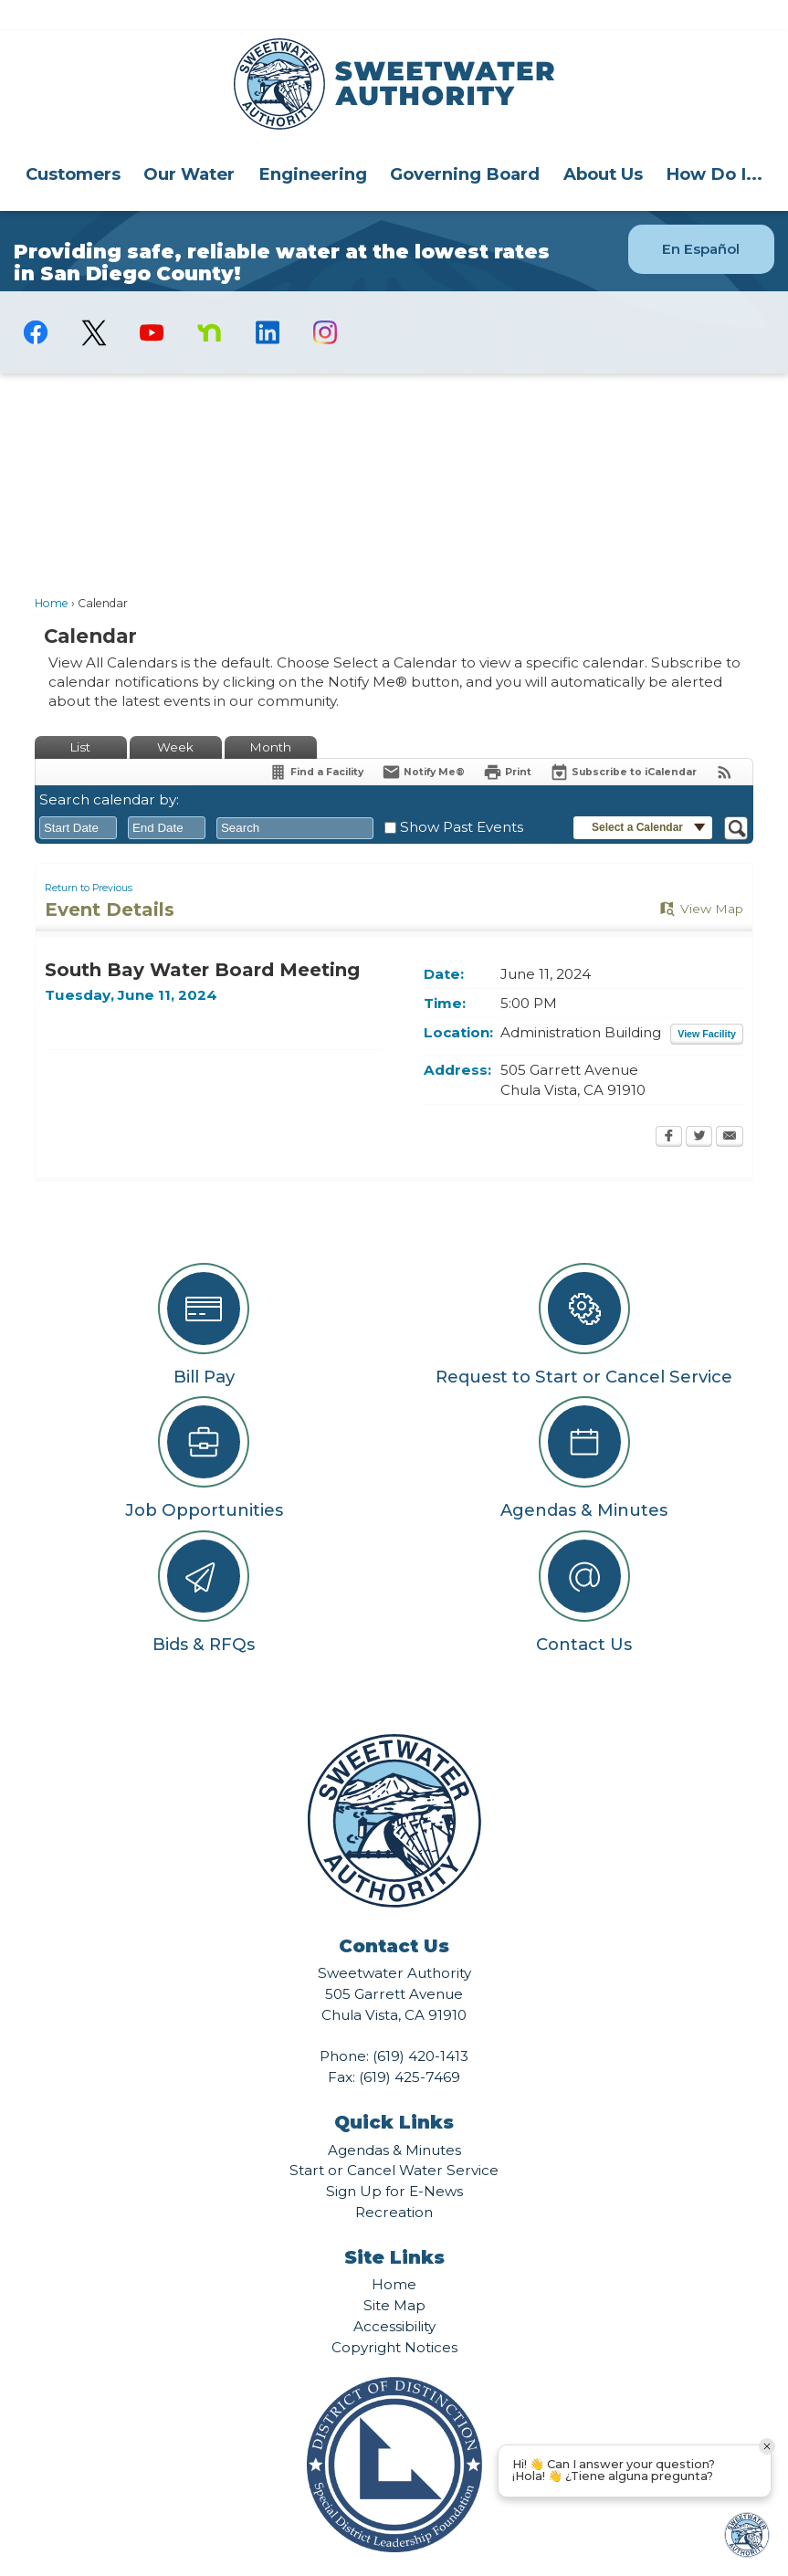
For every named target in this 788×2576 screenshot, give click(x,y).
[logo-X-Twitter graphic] (93, 302)
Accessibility (394, 2295)
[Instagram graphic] (325, 301)
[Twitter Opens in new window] (699, 1107)
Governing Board (465, 142)
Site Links (394, 2226)
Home (51, 572)
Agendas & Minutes (394, 2119)
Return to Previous (88, 857)
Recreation (394, 2181)
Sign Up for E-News (394, 2160)
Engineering (312, 142)
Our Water (189, 142)
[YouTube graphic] (151, 301)
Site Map (394, 2274)
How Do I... (714, 142)
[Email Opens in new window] (729, 1107)
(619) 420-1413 (420, 2025)
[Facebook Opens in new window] (669, 1107)
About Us (603, 142)
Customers (73, 142)
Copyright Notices (394, 2316)
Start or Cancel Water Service (394, 2139)
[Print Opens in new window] (507, 741)
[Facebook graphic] (36, 301)
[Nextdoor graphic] (209, 301)
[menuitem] (72, 142)
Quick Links (394, 2091)
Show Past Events (461, 795)
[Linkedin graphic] (267, 301)
